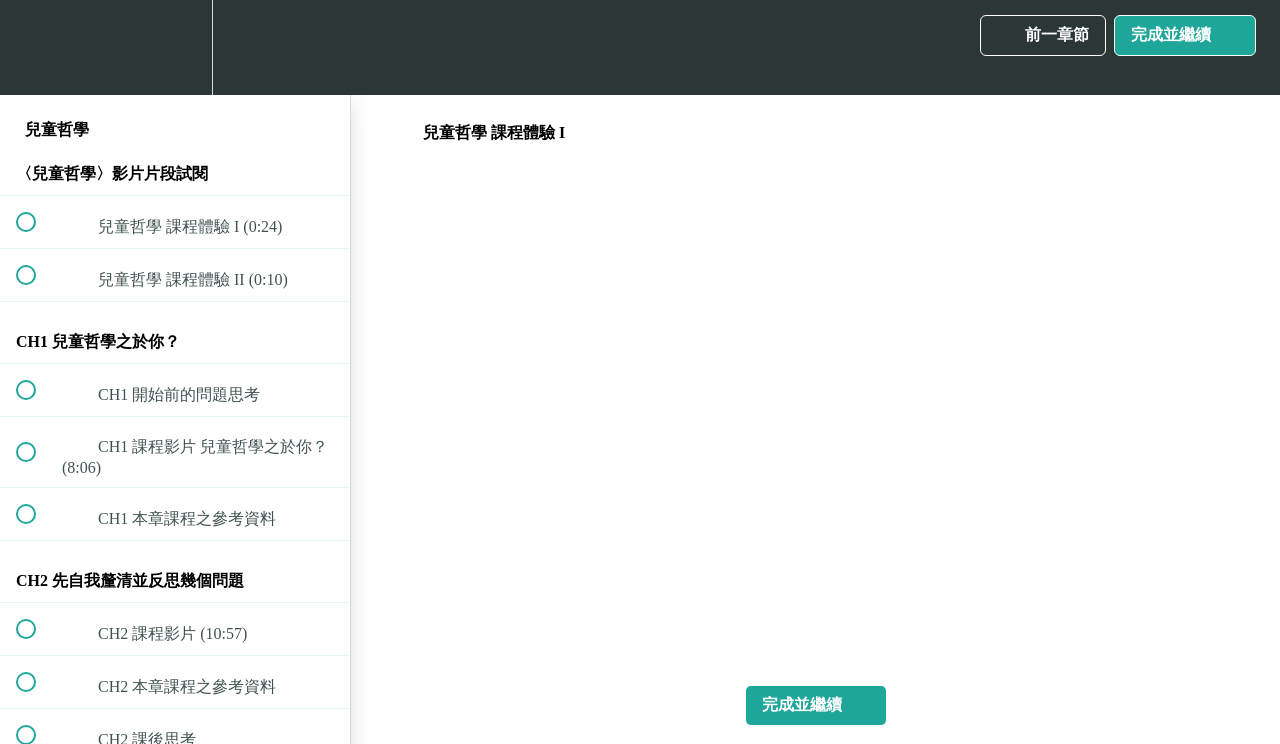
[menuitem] (175, 47)
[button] (37, 47)
